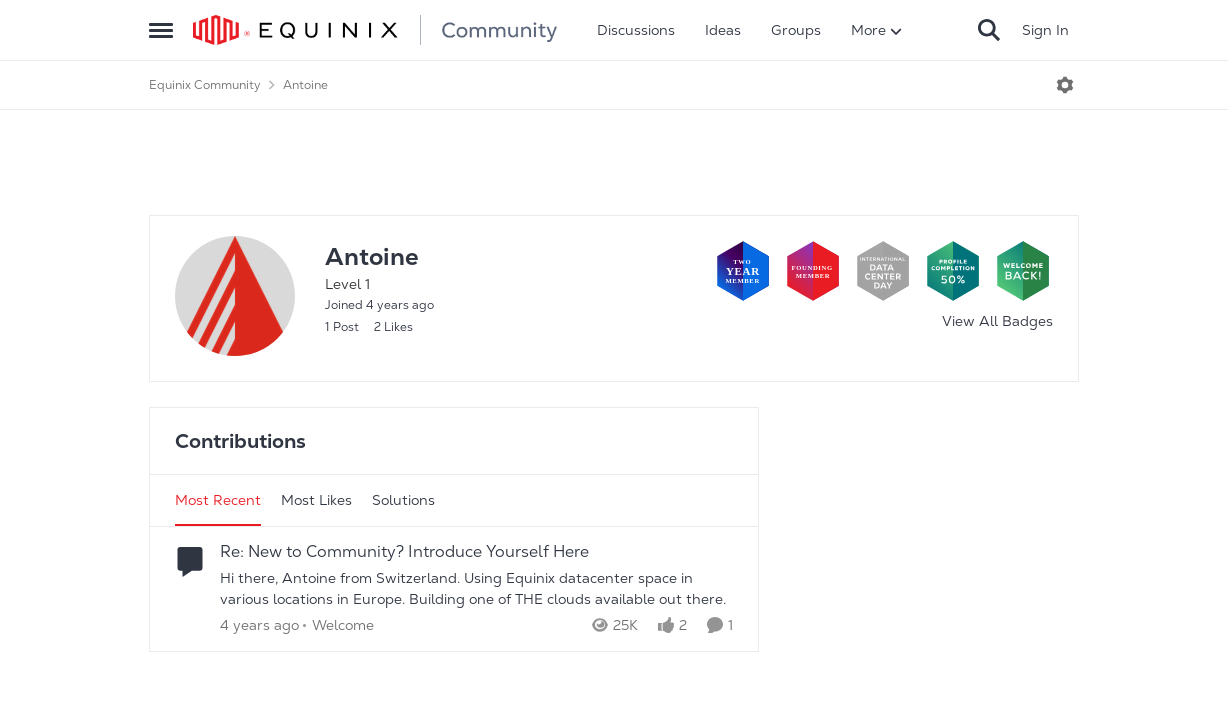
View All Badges (997, 321)
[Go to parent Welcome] (338, 625)
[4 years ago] (259, 625)
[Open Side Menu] (161, 30)
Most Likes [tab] (316, 500)
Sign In (1045, 30)
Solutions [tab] (403, 500)
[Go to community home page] (375, 30)
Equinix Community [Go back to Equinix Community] (205, 85)
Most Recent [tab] (218, 500)
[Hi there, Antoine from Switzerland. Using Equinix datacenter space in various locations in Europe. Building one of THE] (476, 589)
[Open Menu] (1065, 85)
